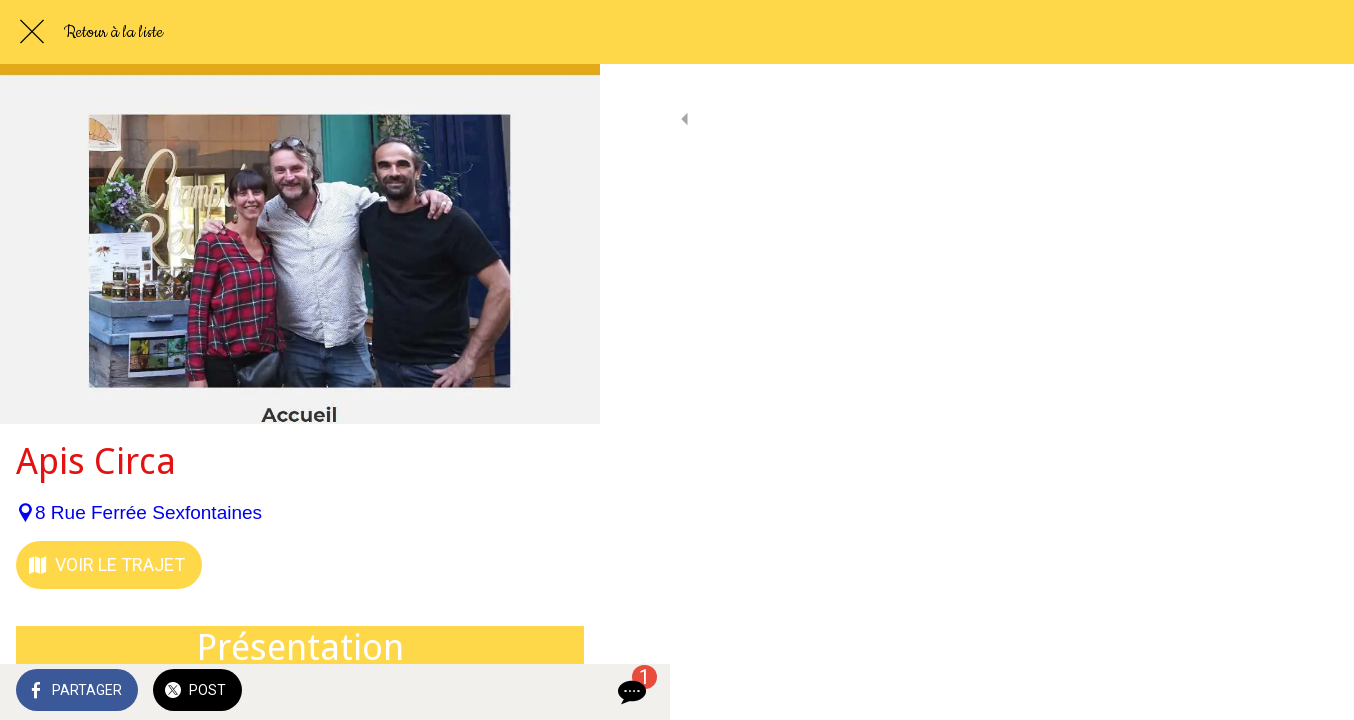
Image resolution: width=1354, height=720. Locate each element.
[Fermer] (32, 32)
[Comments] (560, 692)
